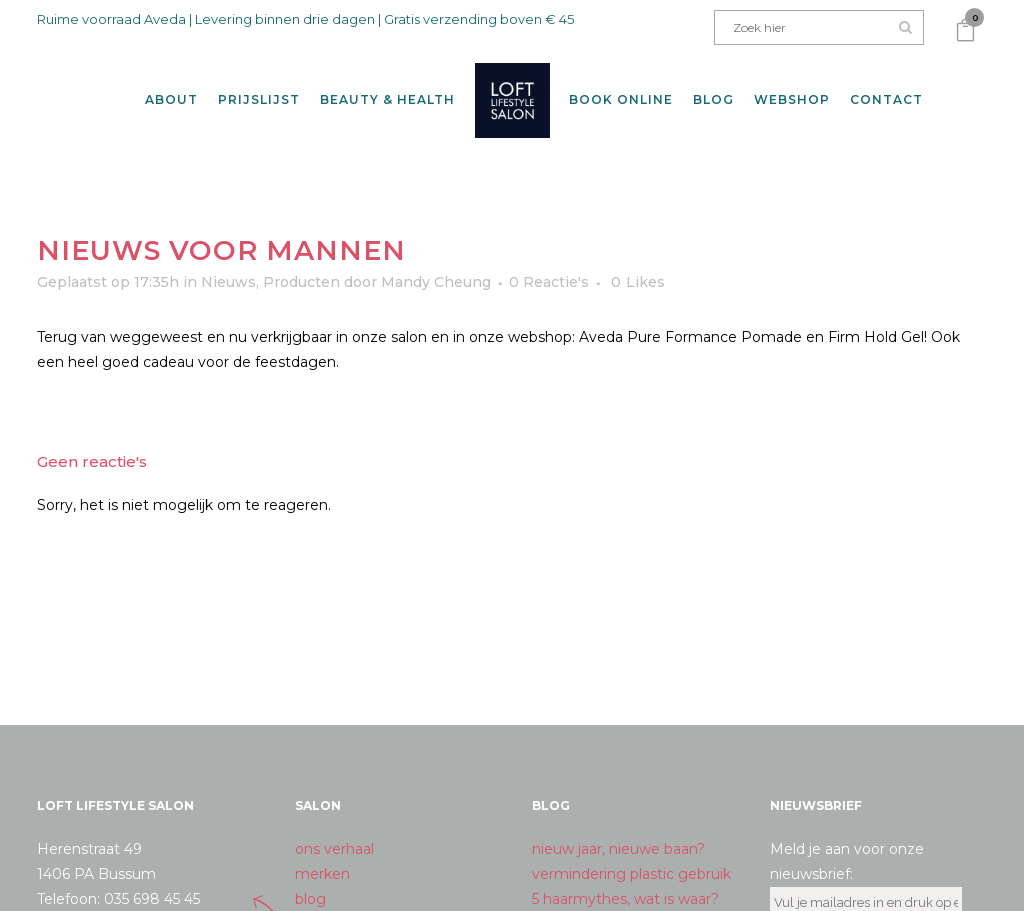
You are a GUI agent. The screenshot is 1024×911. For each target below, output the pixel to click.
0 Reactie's (549, 263)
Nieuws (228, 263)
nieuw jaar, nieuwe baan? (618, 831)
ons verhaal (334, 831)
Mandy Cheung (436, 263)
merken (322, 856)
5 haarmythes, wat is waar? (625, 881)
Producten (301, 263)
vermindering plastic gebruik (631, 856)
